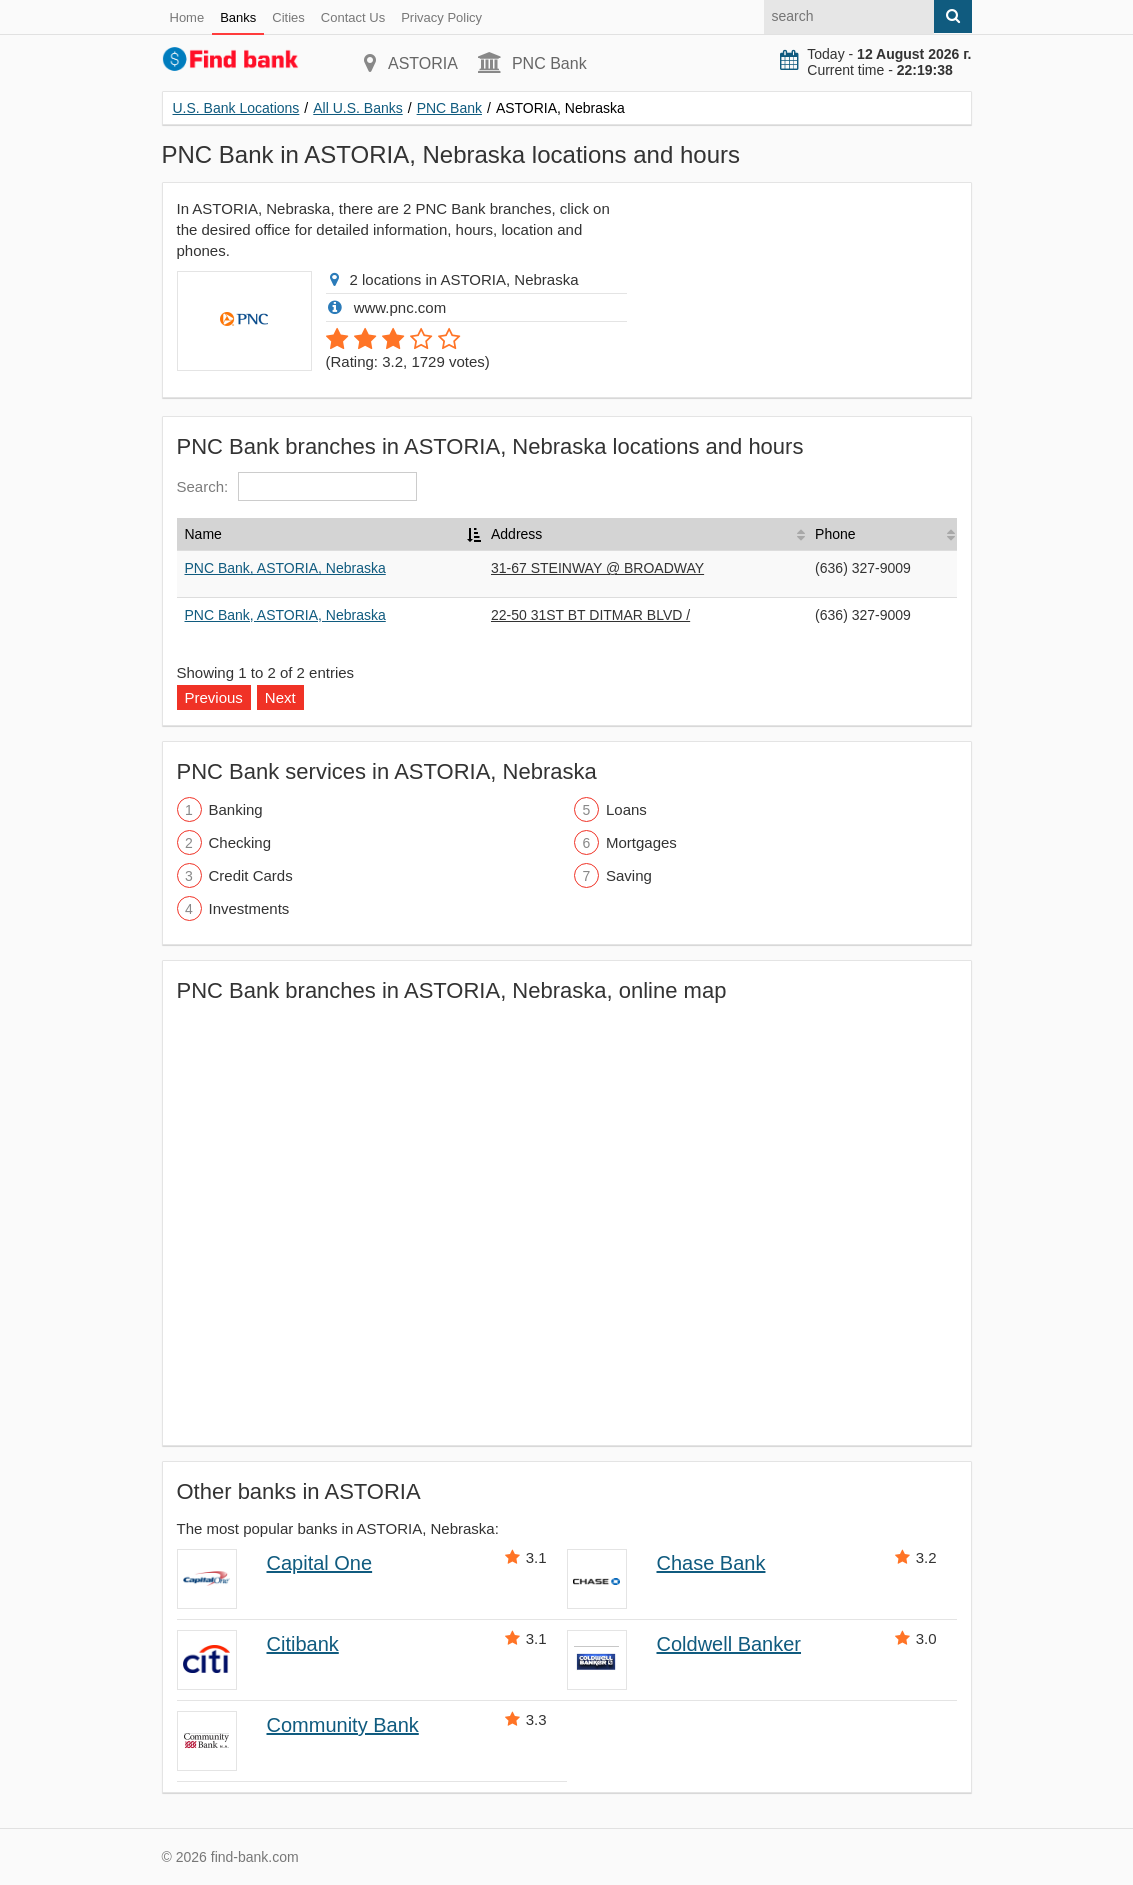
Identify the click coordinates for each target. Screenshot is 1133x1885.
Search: (297, 486)
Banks (238, 17)
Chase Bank (711, 1563)
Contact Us (353, 17)
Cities (288, 17)
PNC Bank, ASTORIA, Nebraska (285, 568)
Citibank (303, 1644)
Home (187, 17)
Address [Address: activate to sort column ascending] (516, 534)
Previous (214, 697)
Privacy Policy (441, 17)
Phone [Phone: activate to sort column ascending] (835, 534)
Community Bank (343, 1725)
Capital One (320, 1563)
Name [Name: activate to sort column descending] (203, 534)
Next (280, 697)
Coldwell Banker (729, 1644)
